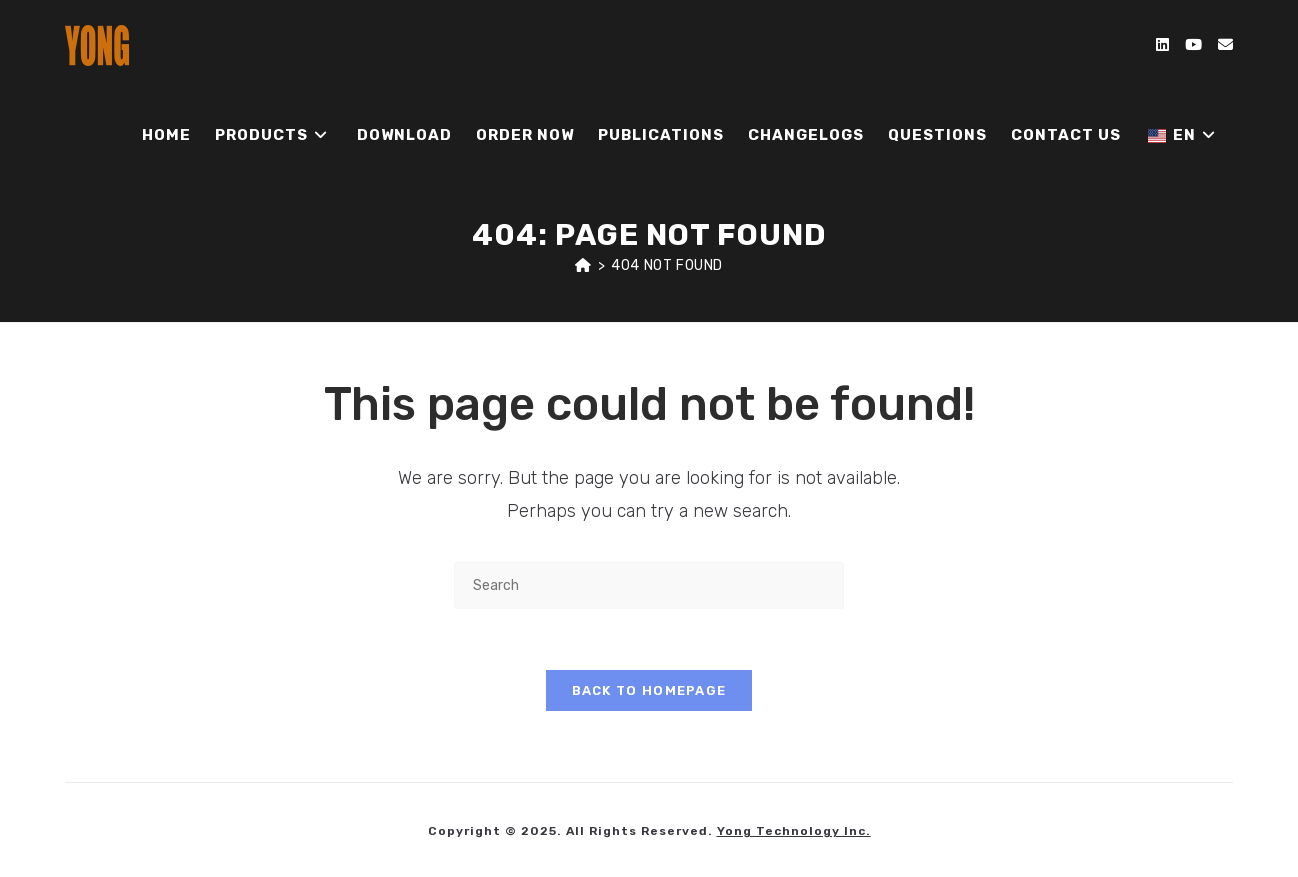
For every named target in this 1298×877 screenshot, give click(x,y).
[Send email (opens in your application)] (1225, 45)
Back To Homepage (649, 690)
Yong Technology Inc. (794, 831)
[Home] (583, 265)
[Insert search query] (649, 585)
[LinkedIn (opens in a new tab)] (1162, 45)
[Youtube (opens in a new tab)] (1193, 45)
